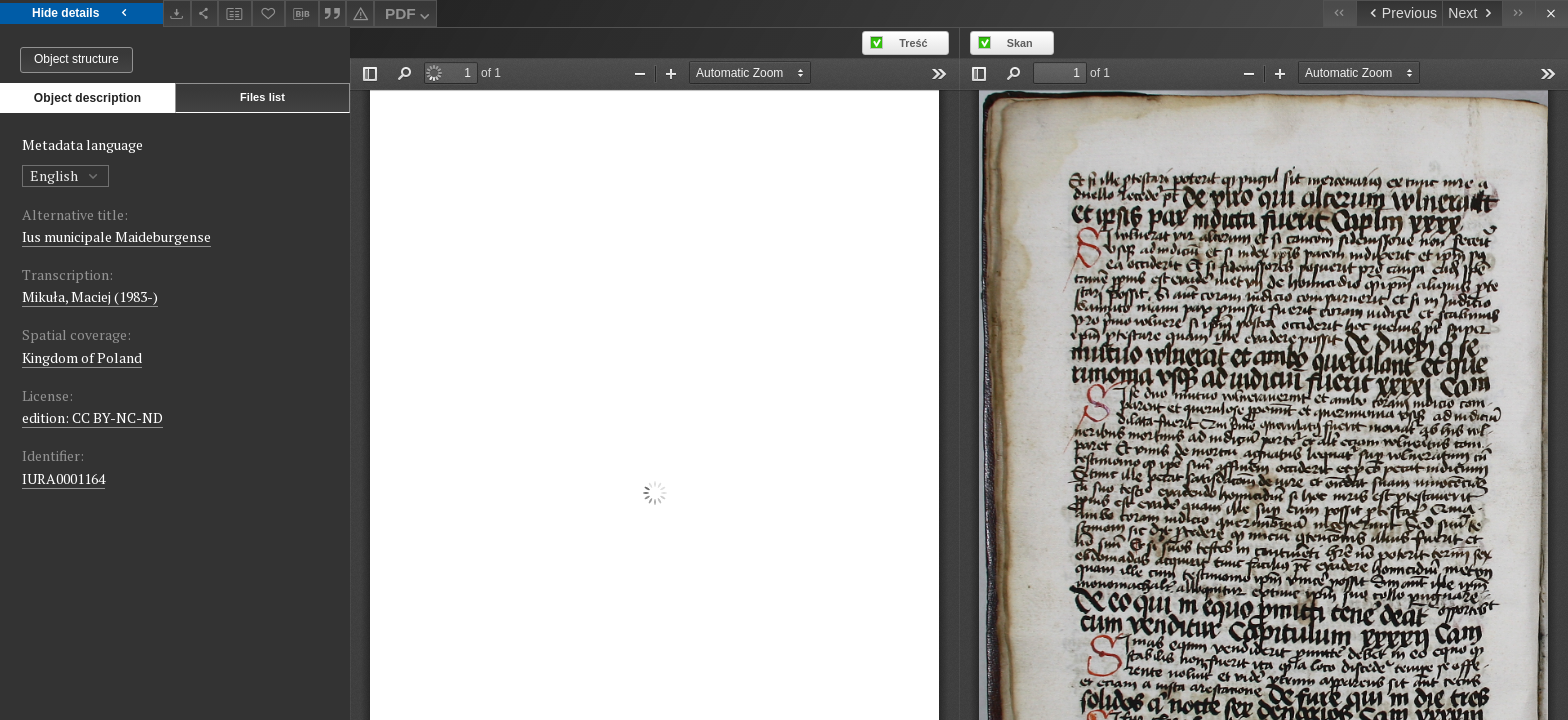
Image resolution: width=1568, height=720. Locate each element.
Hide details (81, 13)
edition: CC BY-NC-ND (92, 417)
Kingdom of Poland (82, 357)
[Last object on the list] (1518, 13)
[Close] (1551, 13)
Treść (913, 43)
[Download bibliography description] (302, 14)
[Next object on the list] (1472, 13)
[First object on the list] (1339, 13)
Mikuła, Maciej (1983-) (90, 296)
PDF (409, 16)
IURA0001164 (63, 478)
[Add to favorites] (269, 13)
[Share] (205, 13)
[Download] (177, 13)
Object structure (76, 59)
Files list (262, 97)
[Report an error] (360, 13)
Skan (1020, 43)
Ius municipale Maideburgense (116, 236)
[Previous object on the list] (1399, 13)
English (65, 175)
